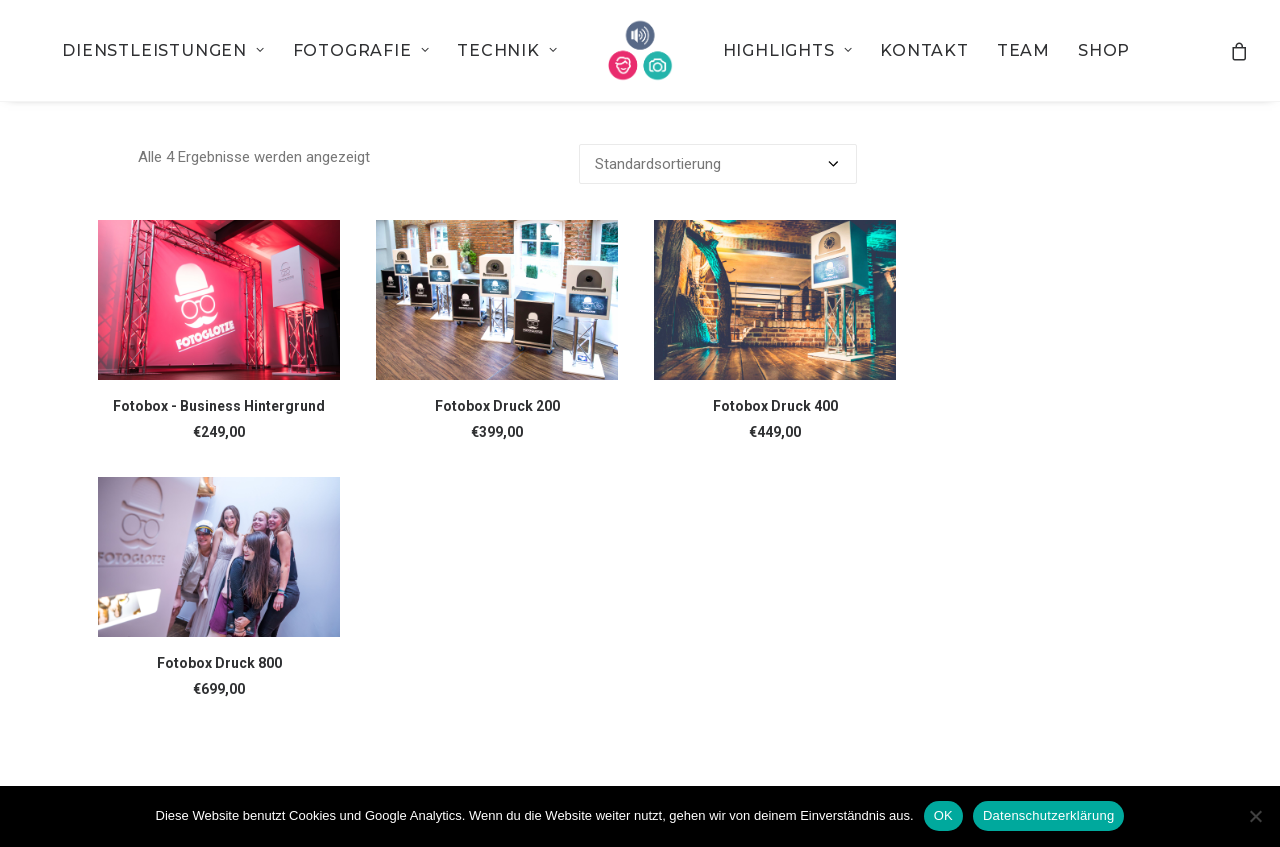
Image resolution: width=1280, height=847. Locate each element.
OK (943, 815)
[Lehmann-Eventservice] (640, 50)
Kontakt (924, 50)
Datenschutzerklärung (1048, 815)
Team (1023, 50)
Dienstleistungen (163, 50)
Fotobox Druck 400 (775, 406)
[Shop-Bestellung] (718, 164)
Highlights (788, 50)
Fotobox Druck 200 (497, 406)
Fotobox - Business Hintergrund (219, 406)
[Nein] (1255, 816)
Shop (1104, 50)
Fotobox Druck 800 (219, 663)
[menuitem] (163, 50)
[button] (219, 300)
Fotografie (361, 50)
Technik (507, 50)
